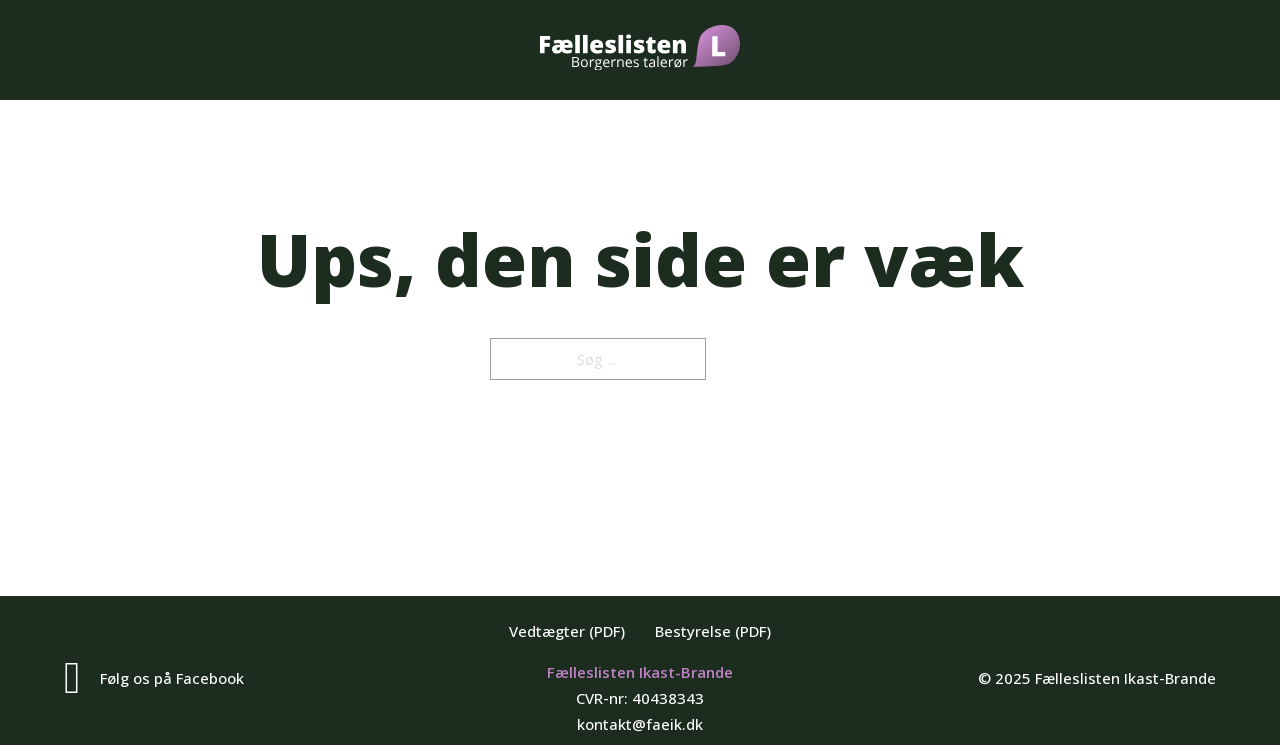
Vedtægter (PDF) (567, 631)
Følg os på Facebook (172, 678)
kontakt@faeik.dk (640, 724)
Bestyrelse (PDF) (713, 631)
